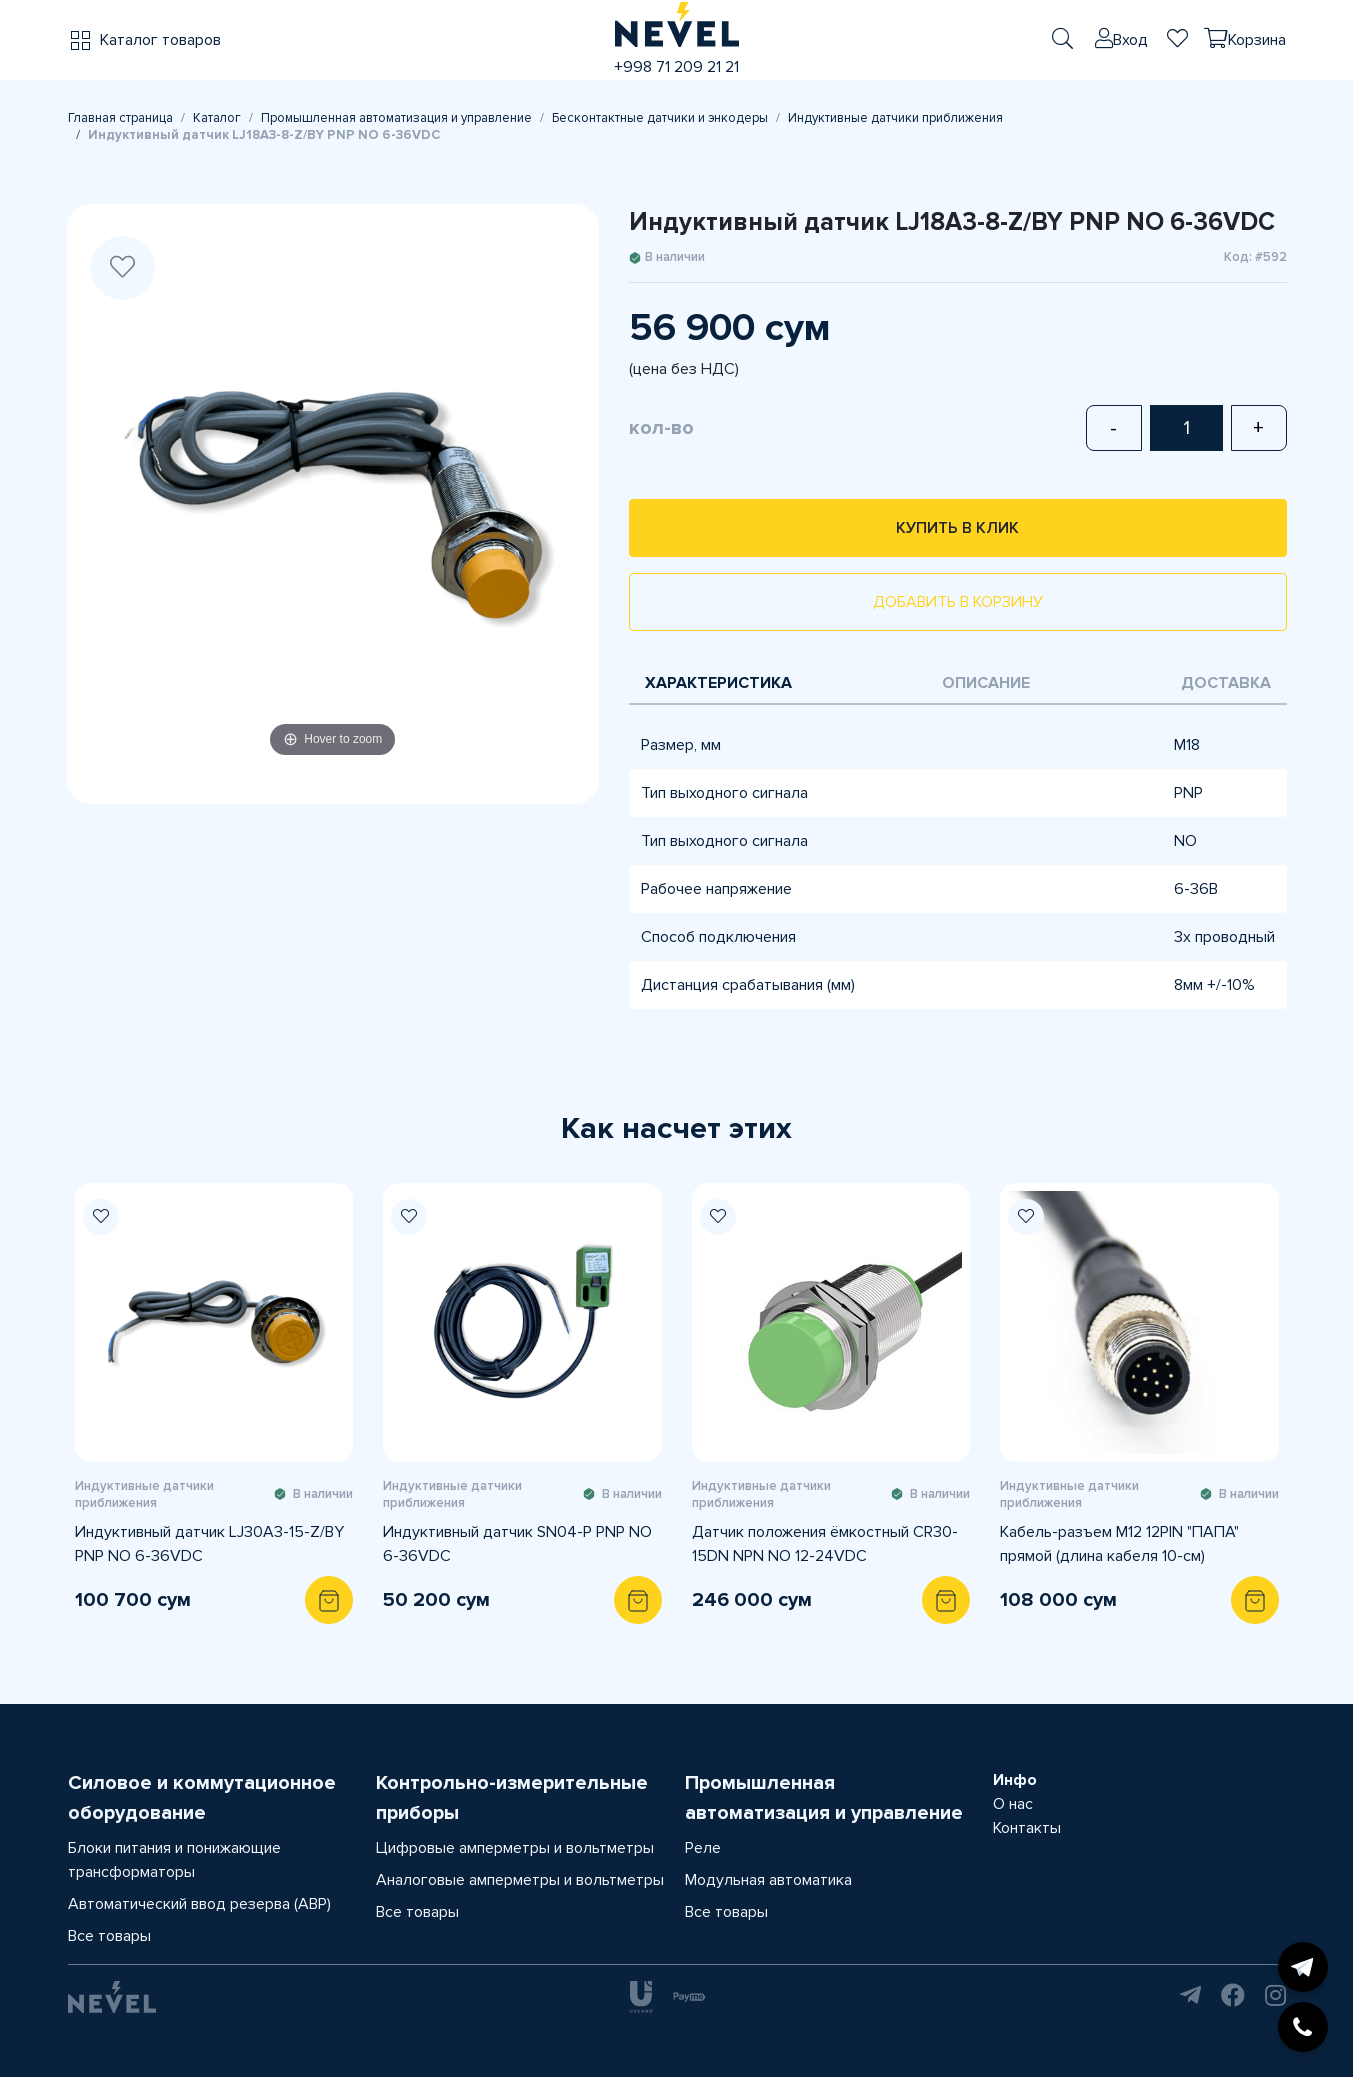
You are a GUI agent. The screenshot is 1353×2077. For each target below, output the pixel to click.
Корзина (1257, 40)
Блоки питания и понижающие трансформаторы (174, 1860)
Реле (703, 1848)
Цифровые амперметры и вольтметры (515, 1848)
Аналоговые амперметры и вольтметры (520, 1880)
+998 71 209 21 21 (676, 67)
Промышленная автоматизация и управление (396, 118)
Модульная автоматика (768, 1880)
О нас (1013, 1804)
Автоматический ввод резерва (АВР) (199, 1904)
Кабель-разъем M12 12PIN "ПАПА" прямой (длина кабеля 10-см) (1119, 1544)
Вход (1130, 40)
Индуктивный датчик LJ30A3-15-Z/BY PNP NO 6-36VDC (209, 1544)
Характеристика (718, 683)
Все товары (109, 1936)
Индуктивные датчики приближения (895, 118)
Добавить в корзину (958, 602)
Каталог (217, 118)
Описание (986, 683)
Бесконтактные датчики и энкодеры (660, 118)
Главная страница (120, 118)
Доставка (1226, 683)
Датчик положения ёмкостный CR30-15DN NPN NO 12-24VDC (825, 1544)
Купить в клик (957, 528)
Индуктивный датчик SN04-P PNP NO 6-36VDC (517, 1544)
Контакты (1027, 1828)
